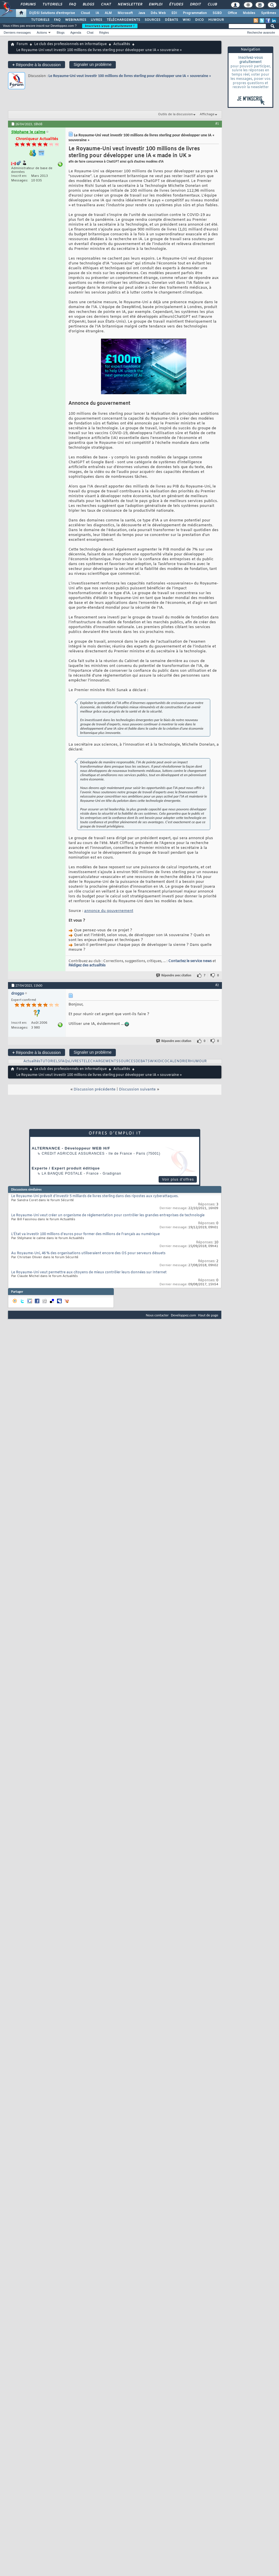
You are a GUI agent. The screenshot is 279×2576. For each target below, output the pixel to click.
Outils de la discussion (175, 114)
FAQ (72, 4)
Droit (195, 4)
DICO (199, 20)
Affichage (207, 114)
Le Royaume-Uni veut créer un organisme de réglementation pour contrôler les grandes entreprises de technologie (108, 1215)
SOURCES (152, 20)
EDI (174, 13)
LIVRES (96, 20)
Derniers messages (17, 32)
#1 (217, 124)
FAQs (64, 1061)
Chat (105, 4)
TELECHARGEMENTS (99, 1061)
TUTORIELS (40, 20)
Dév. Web (158, 13)
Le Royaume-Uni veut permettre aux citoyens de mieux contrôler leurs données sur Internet (89, 1272)
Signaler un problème (93, 64)
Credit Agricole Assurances (73, 1154)
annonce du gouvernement (108, 910)
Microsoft (125, 13)
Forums (28, 4)
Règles (104, 32)
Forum (22, 44)
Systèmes (268, 13)
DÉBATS (171, 20)
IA (97, 13)
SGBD (217, 13)
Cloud (85, 13)
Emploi (155, 4)
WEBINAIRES (75, 20)
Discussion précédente (95, 1089)
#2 (217, 985)
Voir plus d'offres (178, 1179)
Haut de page (208, 1315)
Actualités (121, 44)
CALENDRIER (178, 1061)
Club (212, 4)
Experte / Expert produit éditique (66, 1168)
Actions (42, 32)
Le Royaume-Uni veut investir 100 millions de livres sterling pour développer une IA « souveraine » (129, 75)
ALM (108, 13)
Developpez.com (183, 1315)
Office (232, 13)
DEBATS (143, 1061)
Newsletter (129, 4)
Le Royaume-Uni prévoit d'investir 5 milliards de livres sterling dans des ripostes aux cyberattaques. (95, 1196)
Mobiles (249, 13)
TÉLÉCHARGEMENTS (123, 20)
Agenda (75, 32)
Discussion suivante (137, 1089)
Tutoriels (52, 4)
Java (141, 13)
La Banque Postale (62, 1173)
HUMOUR (216, 20)
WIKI (187, 20)
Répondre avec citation (174, 975)
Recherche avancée (261, 32)
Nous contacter (157, 1315)
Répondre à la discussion (36, 64)
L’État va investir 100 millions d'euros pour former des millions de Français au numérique (85, 1234)
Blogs (88, 4)
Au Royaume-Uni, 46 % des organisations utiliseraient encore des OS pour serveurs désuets (88, 1253)
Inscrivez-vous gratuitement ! (110, 26)
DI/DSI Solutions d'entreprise (52, 13)
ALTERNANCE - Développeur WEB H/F (71, 1148)
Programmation (195, 13)
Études (175, 4)
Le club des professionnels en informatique (70, 44)
